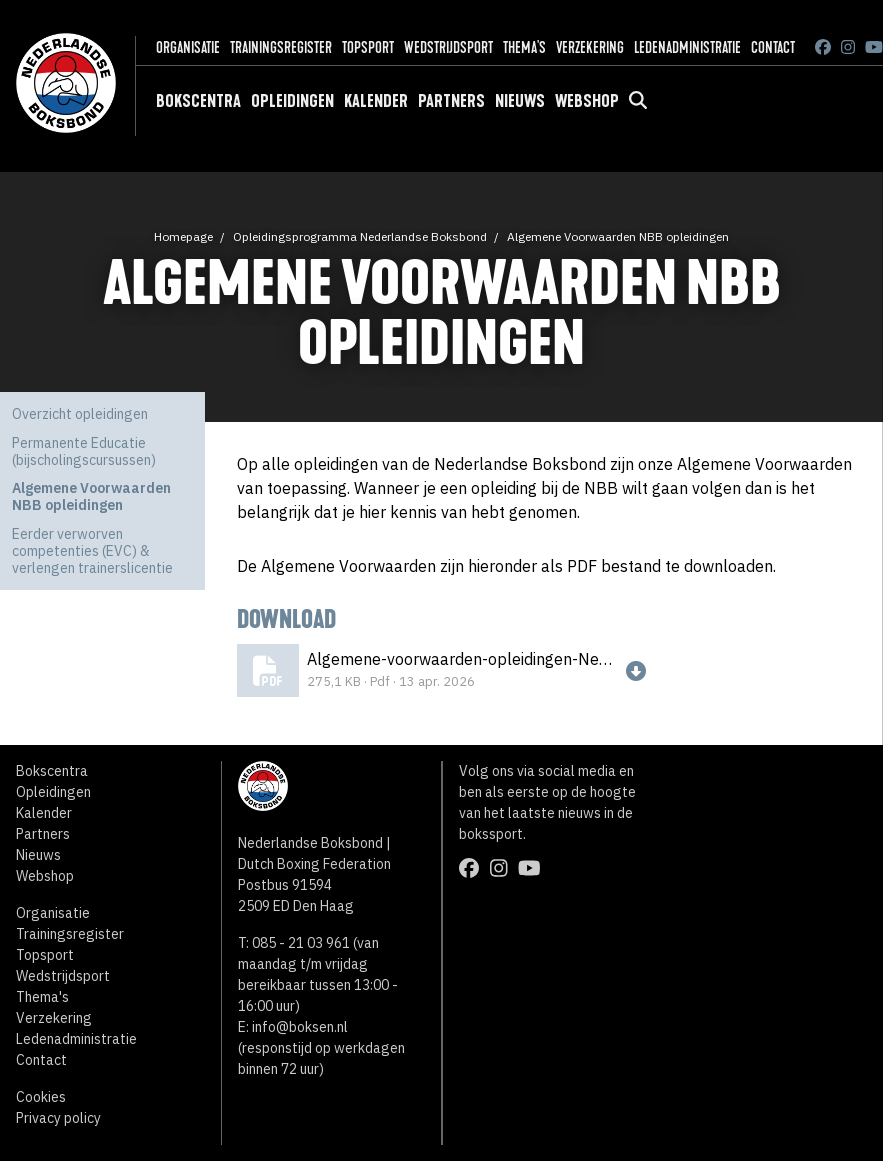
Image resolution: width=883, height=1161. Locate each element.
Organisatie (188, 47)
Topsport (368, 47)
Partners (451, 101)
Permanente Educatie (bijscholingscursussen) (84, 451)
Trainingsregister (281, 47)
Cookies (41, 1097)
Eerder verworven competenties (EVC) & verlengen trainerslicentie (92, 551)
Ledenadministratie (687, 47)
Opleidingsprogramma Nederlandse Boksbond (360, 236)
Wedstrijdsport (448, 47)
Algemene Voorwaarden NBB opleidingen (618, 236)
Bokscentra (198, 101)
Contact (773, 47)
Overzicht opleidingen (80, 414)
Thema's (524, 47)
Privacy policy (58, 1118)
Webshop (587, 101)
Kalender (376, 101)
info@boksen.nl (300, 1027)
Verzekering (590, 47)
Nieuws (520, 101)
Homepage (183, 236)
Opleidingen (292, 101)
